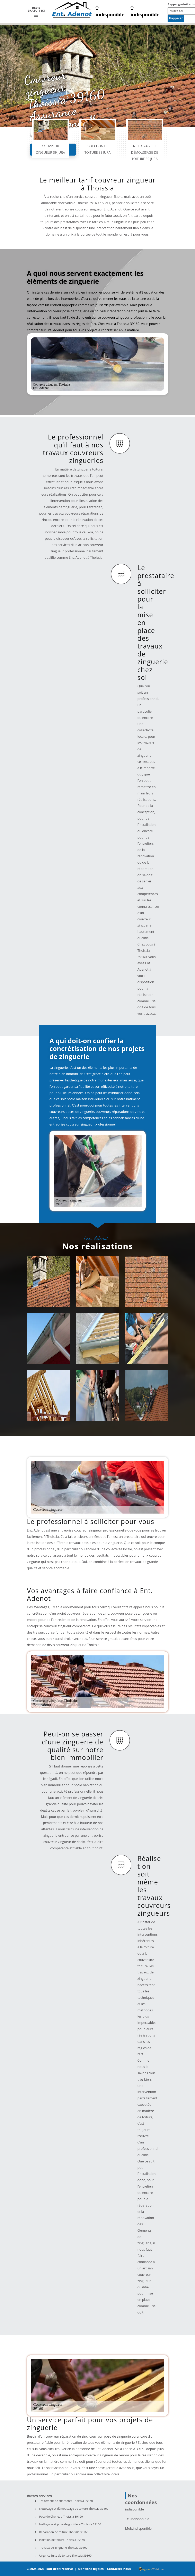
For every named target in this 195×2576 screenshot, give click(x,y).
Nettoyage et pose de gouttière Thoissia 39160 (70, 2524)
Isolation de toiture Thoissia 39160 (62, 2540)
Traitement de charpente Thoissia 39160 (66, 2501)
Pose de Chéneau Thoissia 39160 (61, 2516)
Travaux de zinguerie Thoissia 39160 (63, 2547)
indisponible (110, 12)
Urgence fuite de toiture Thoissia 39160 (65, 2555)
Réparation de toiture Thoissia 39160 (63, 2532)
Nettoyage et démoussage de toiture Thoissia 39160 (73, 2508)
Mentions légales (91, 2569)
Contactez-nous (119, 2569)
